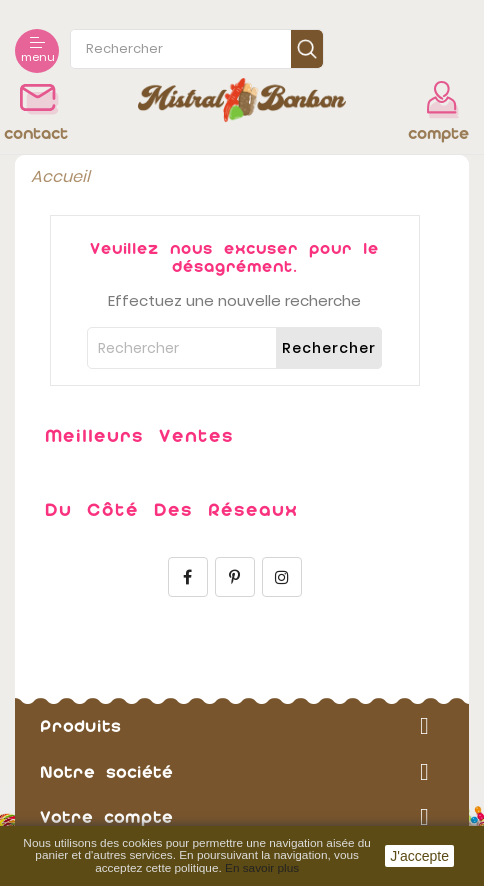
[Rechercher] (234, 348)
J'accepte (419, 856)
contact (36, 133)
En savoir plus (262, 868)
